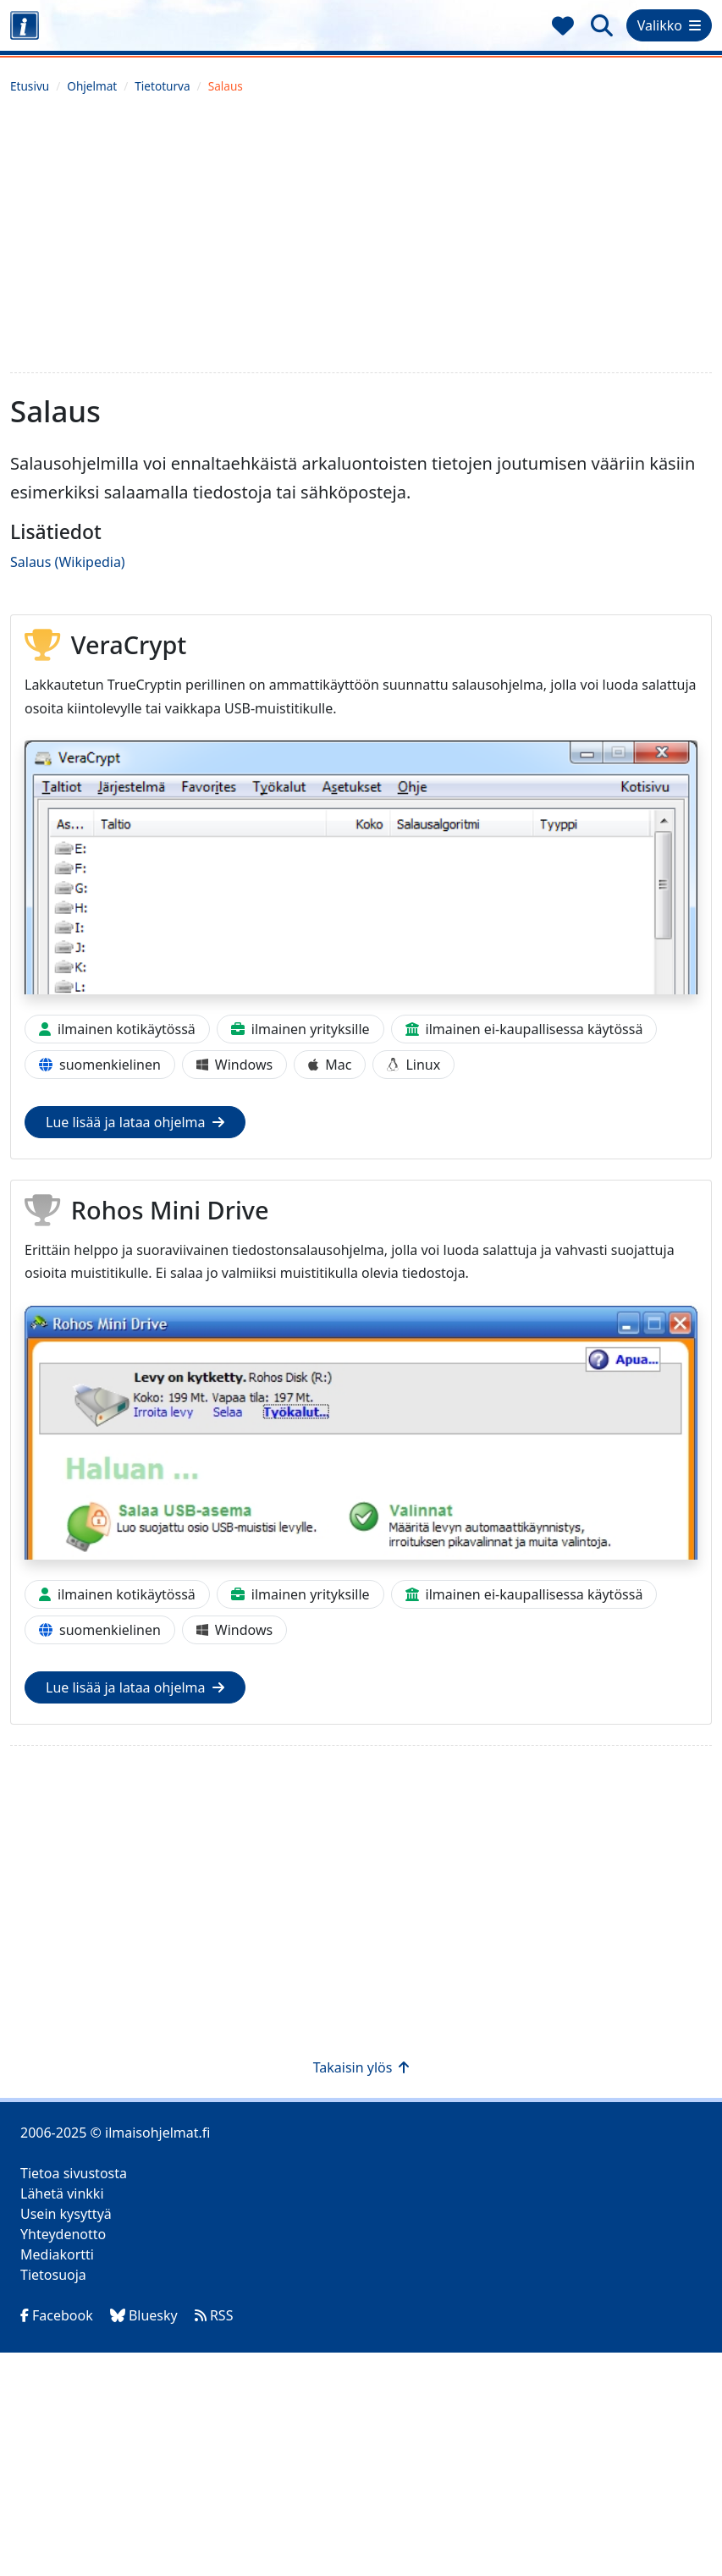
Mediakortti (57, 2254)
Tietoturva (162, 86)
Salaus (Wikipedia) (67, 562)
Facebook (56, 2315)
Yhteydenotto (63, 2234)
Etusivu (29, 86)
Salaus (225, 86)
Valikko (669, 25)
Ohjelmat (92, 86)
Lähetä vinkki (62, 2193)
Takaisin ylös (361, 2067)
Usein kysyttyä (66, 2213)
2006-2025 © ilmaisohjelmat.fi (115, 2132)
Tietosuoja (53, 2274)
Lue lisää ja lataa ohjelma (135, 1122)
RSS (214, 2315)
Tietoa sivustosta (73, 2173)
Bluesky (144, 2315)
